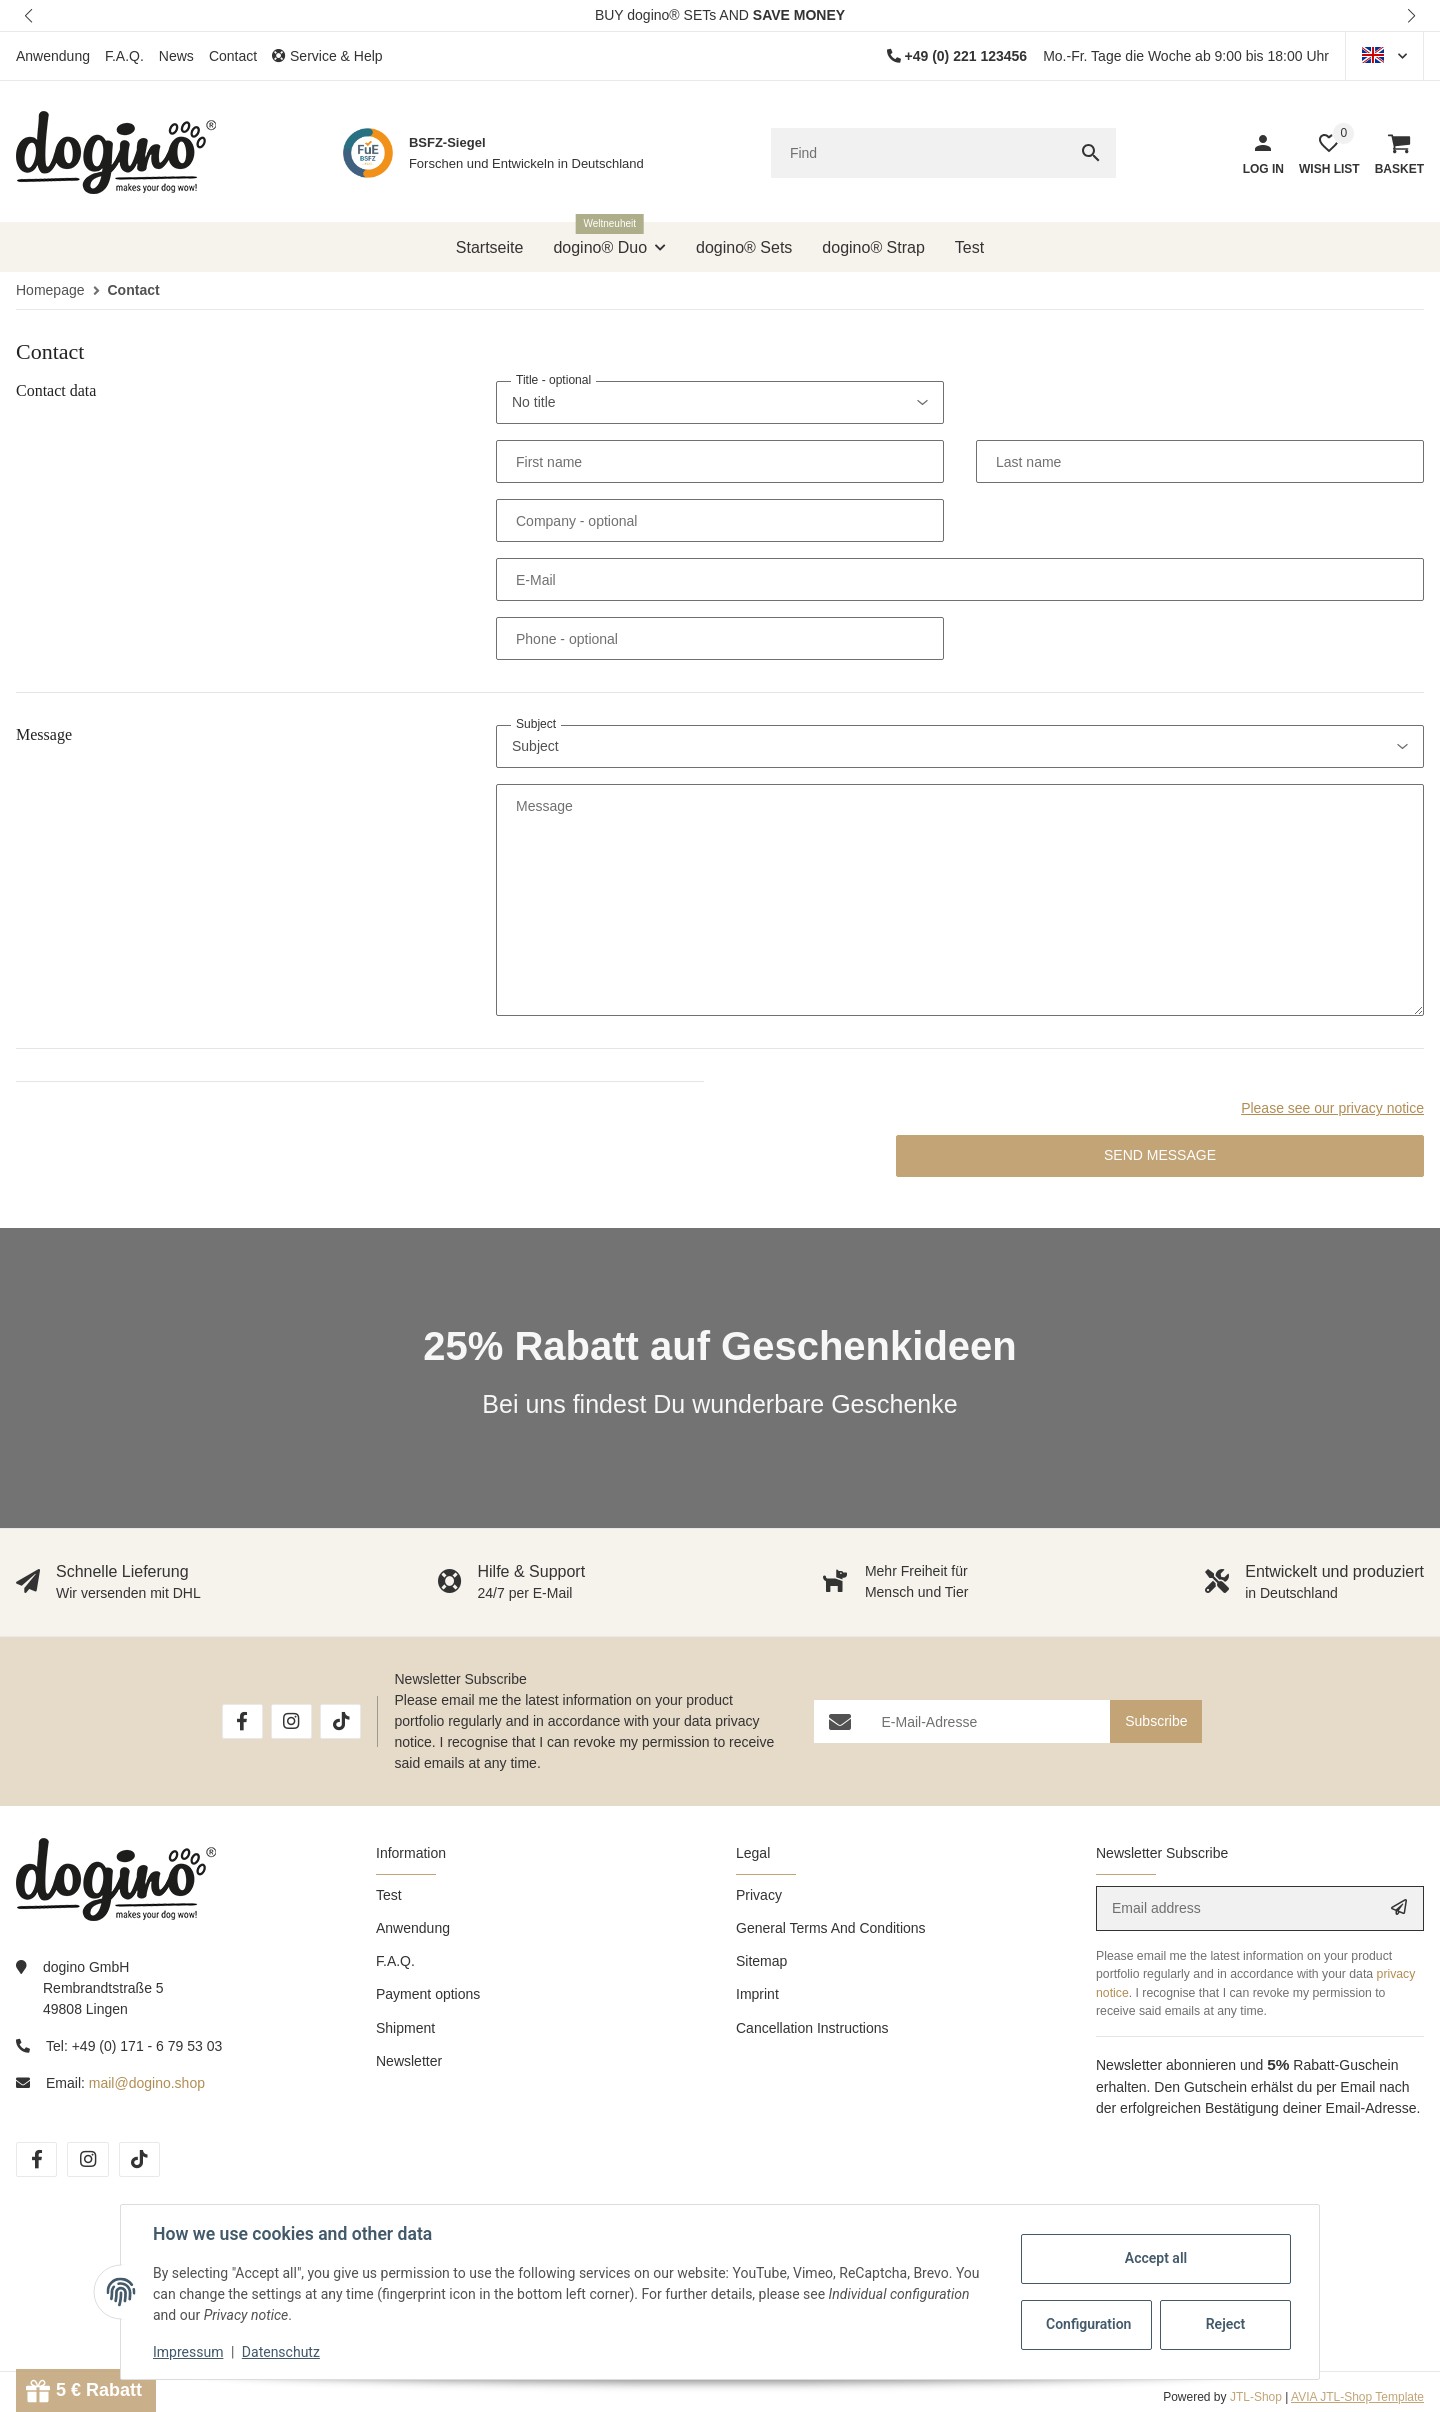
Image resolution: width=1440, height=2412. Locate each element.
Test (389, 1895)
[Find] (918, 153)
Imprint (757, 1994)
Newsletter (409, 2061)
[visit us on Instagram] (291, 1721)
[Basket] (1392, 153)
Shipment (405, 2028)
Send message (1160, 1155)
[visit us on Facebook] (242, 1721)
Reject (1226, 2324)
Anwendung (53, 56)
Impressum (188, 2352)
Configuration (1088, 2324)
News (176, 56)
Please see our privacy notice (1332, 1108)
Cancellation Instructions (812, 2028)
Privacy (759, 1895)
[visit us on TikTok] (340, 1721)
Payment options (428, 1994)
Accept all (1156, 2258)
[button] (30, 15)
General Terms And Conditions (831, 1928)
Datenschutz (281, 2352)
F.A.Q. (124, 56)
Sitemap (761, 1961)
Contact (233, 56)
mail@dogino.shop (147, 2083)
